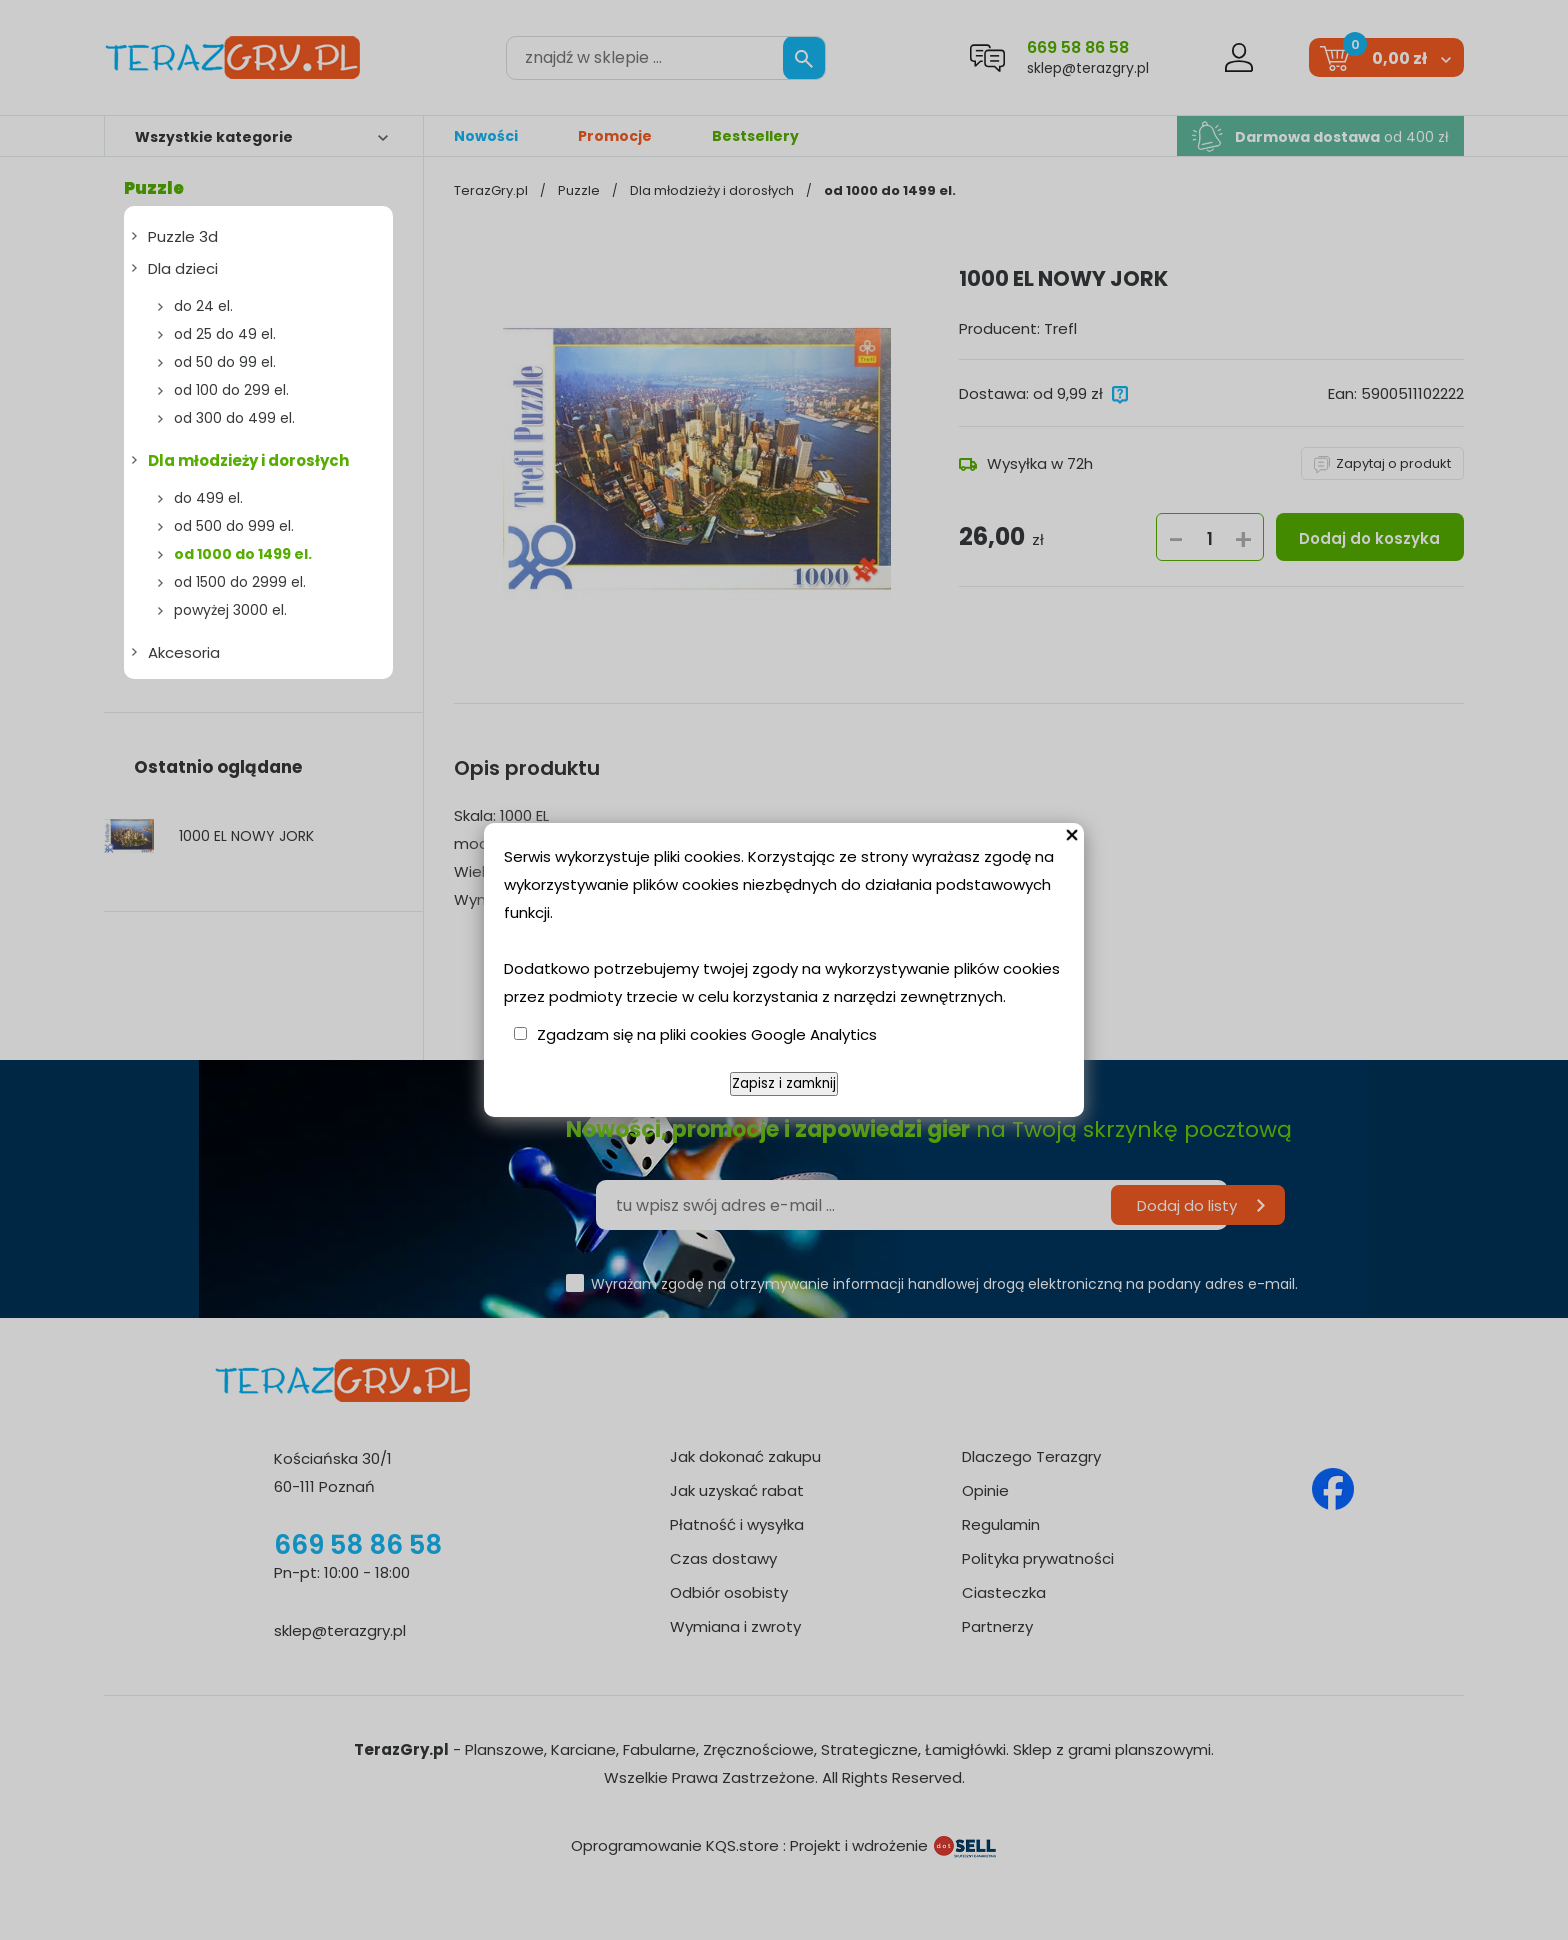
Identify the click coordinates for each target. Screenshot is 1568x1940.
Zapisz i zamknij (784, 1083)
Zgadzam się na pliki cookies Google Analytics (707, 1034)
